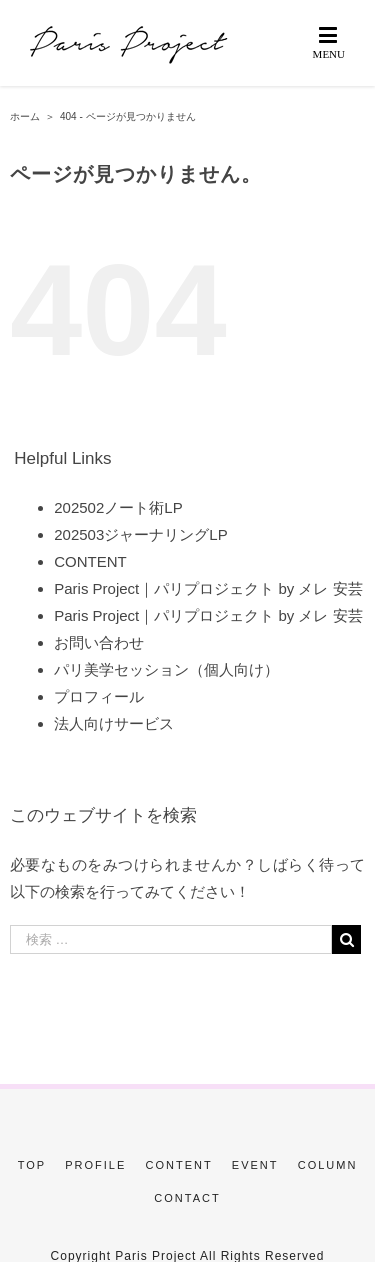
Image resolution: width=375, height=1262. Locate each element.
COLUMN (328, 1165)
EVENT (255, 1165)
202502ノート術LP (118, 507)
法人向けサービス (114, 723)
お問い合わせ (99, 642)
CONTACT (187, 1198)
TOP (32, 1165)
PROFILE (95, 1165)
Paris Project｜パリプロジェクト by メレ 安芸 (208, 588)
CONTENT (90, 561)
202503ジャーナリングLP (140, 534)
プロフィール (99, 696)
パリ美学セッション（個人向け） (166, 669)
